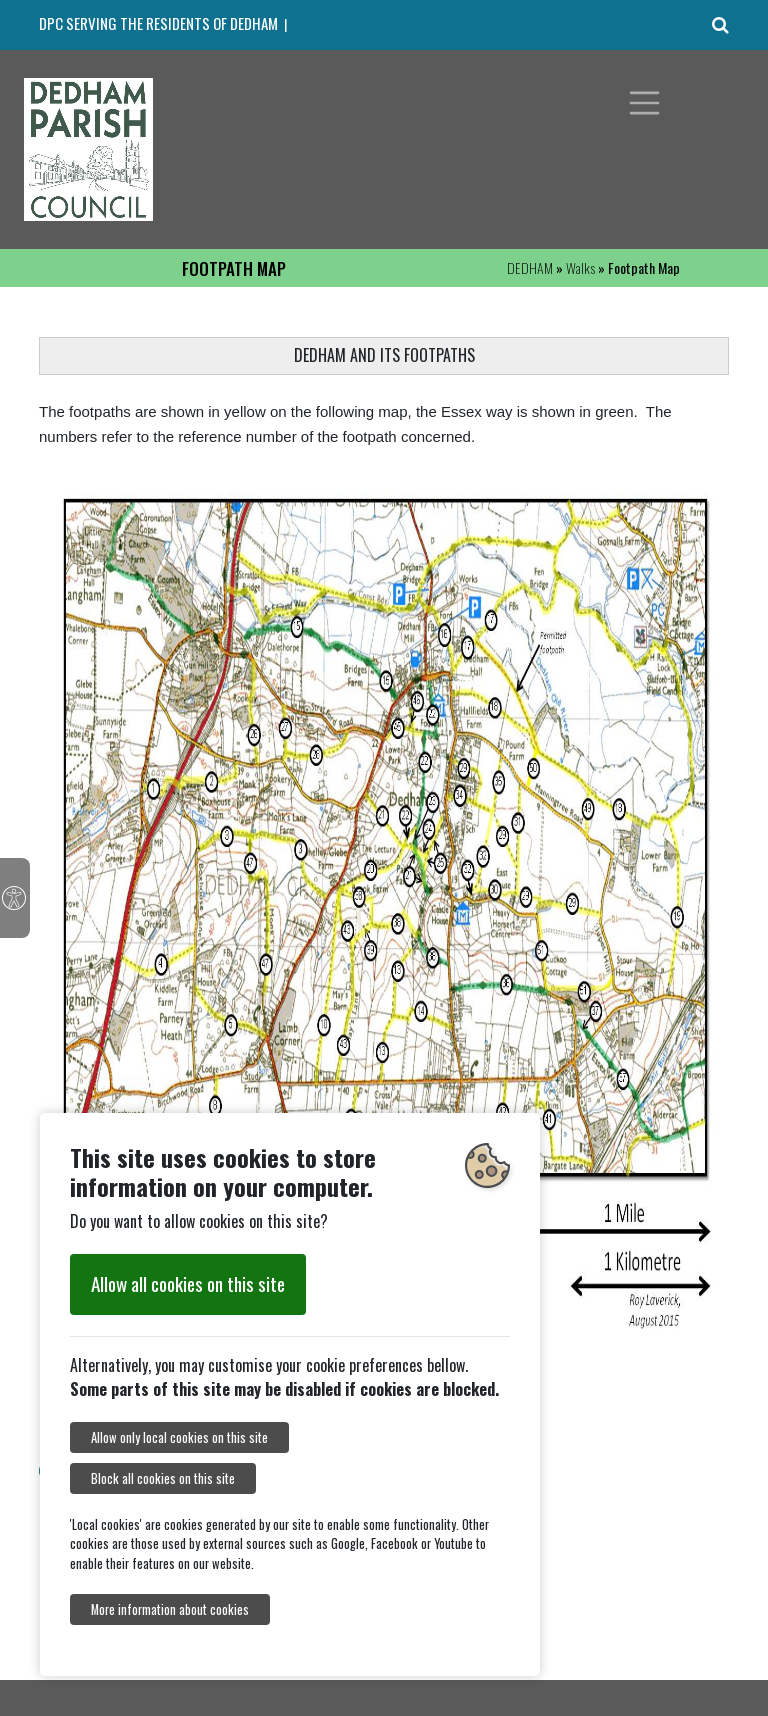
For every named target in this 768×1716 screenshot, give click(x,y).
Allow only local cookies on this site (179, 1437)
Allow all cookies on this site (188, 1283)
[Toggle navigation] (645, 103)
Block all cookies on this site (163, 1478)
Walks (580, 267)
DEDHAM (530, 267)
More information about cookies (170, 1609)
